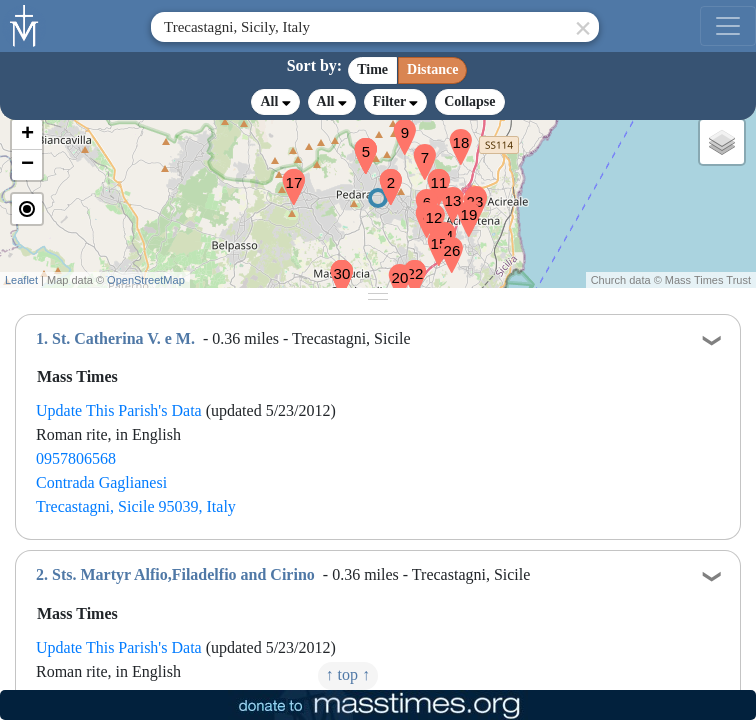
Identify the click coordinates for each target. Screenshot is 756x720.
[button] (383, 174)
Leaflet (21, 280)
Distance (432, 69)
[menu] (728, 26)
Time (372, 69)
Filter (395, 101)
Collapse (469, 101)
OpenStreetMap (146, 280)
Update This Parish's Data (119, 410)
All (275, 102)
